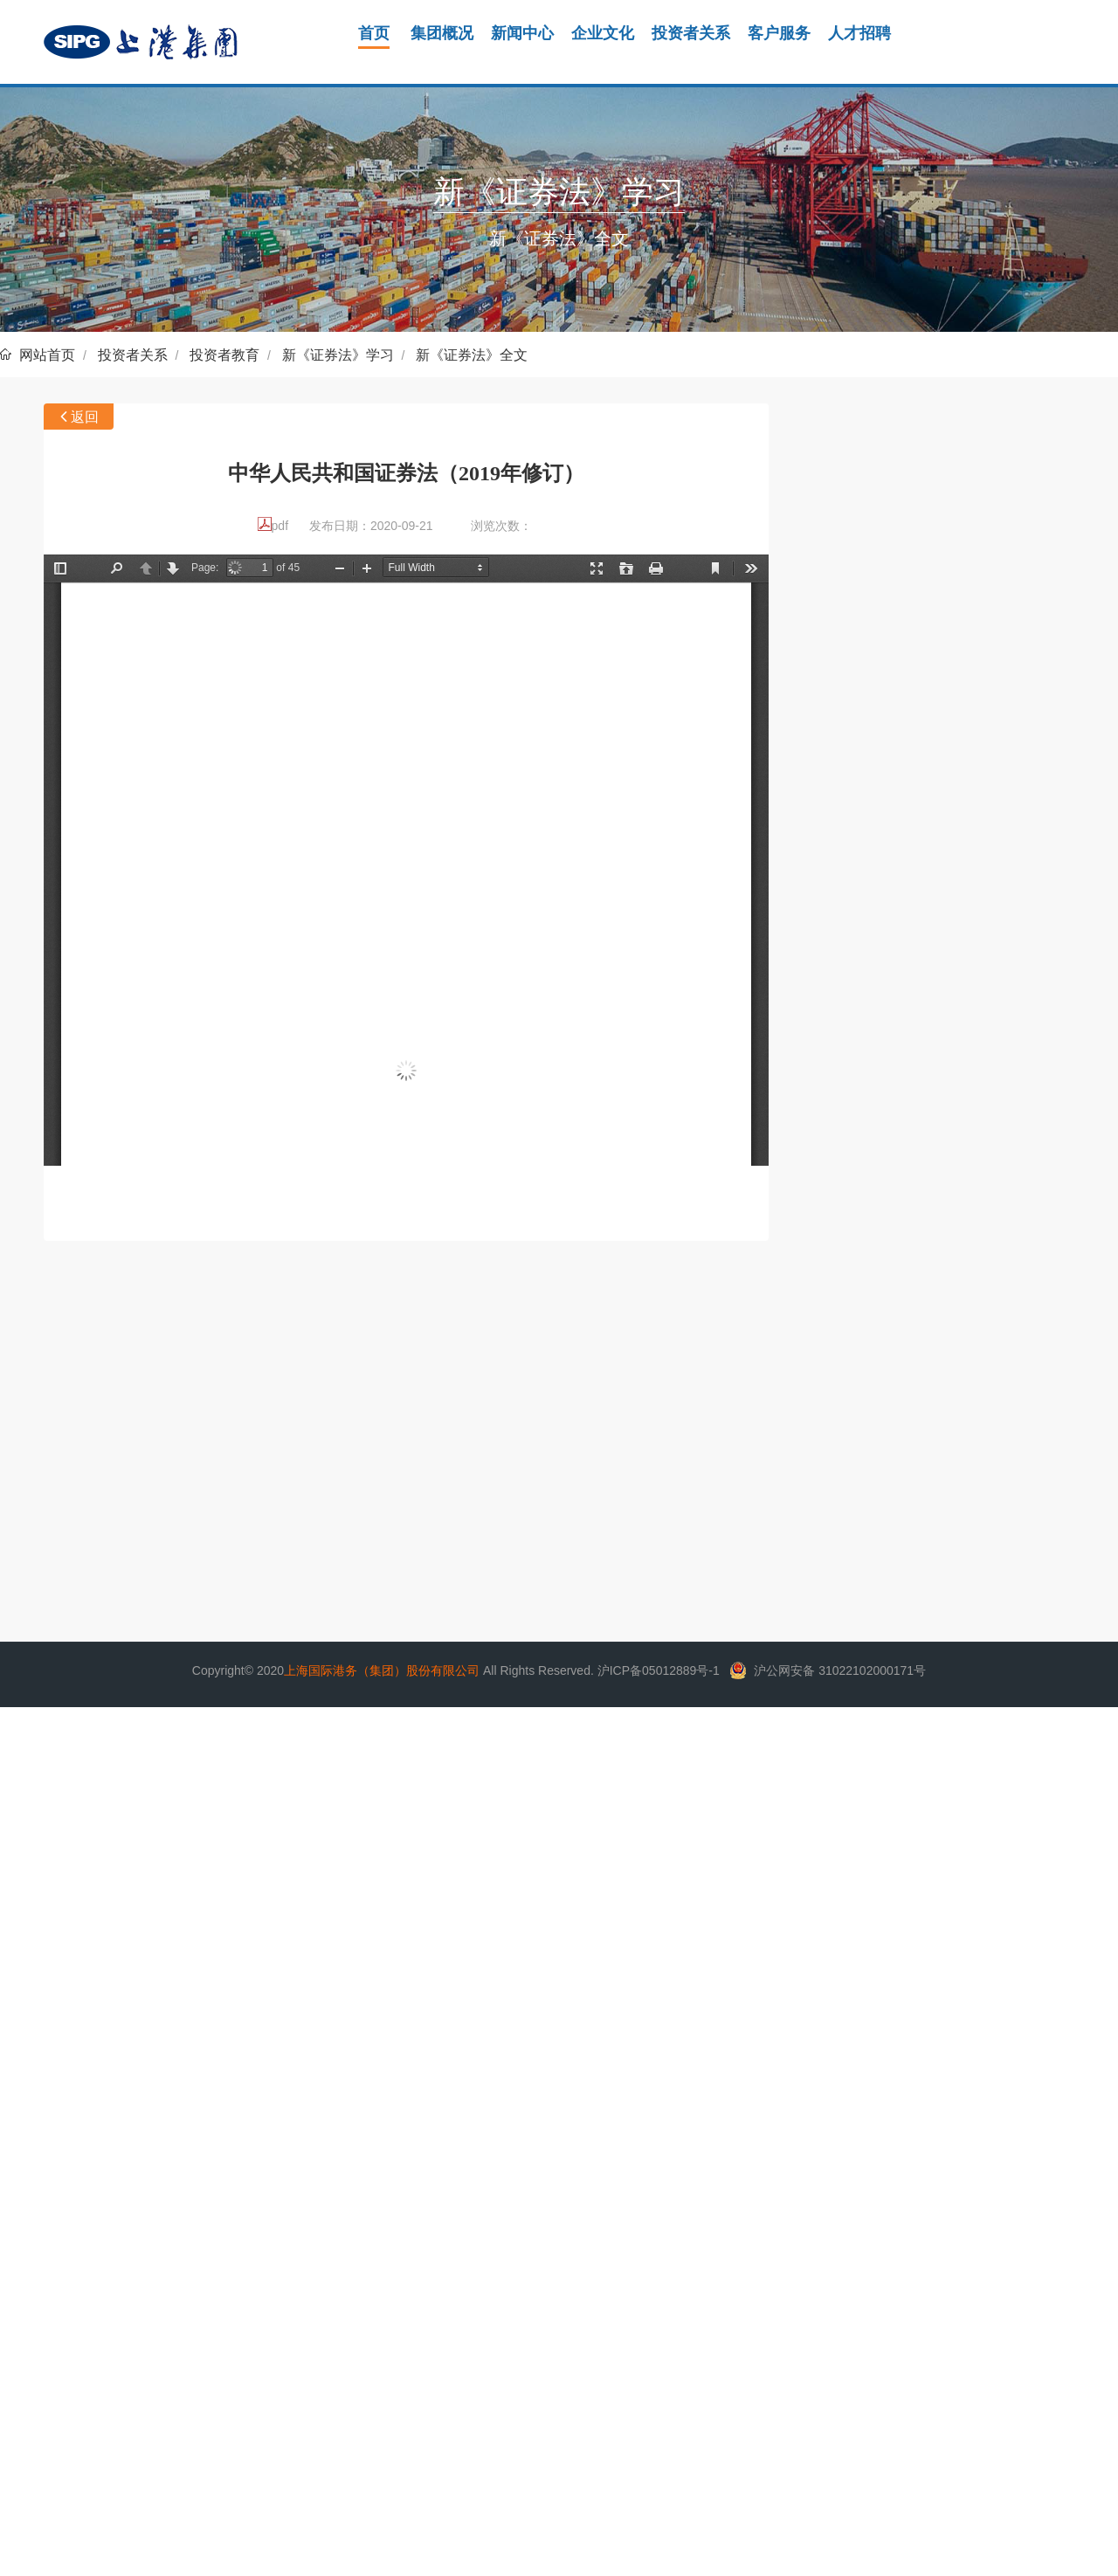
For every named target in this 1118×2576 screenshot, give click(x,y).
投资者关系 (133, 355)
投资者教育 (224, 355)
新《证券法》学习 (338, 355)
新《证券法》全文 (472, 355)
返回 (85, 417)
